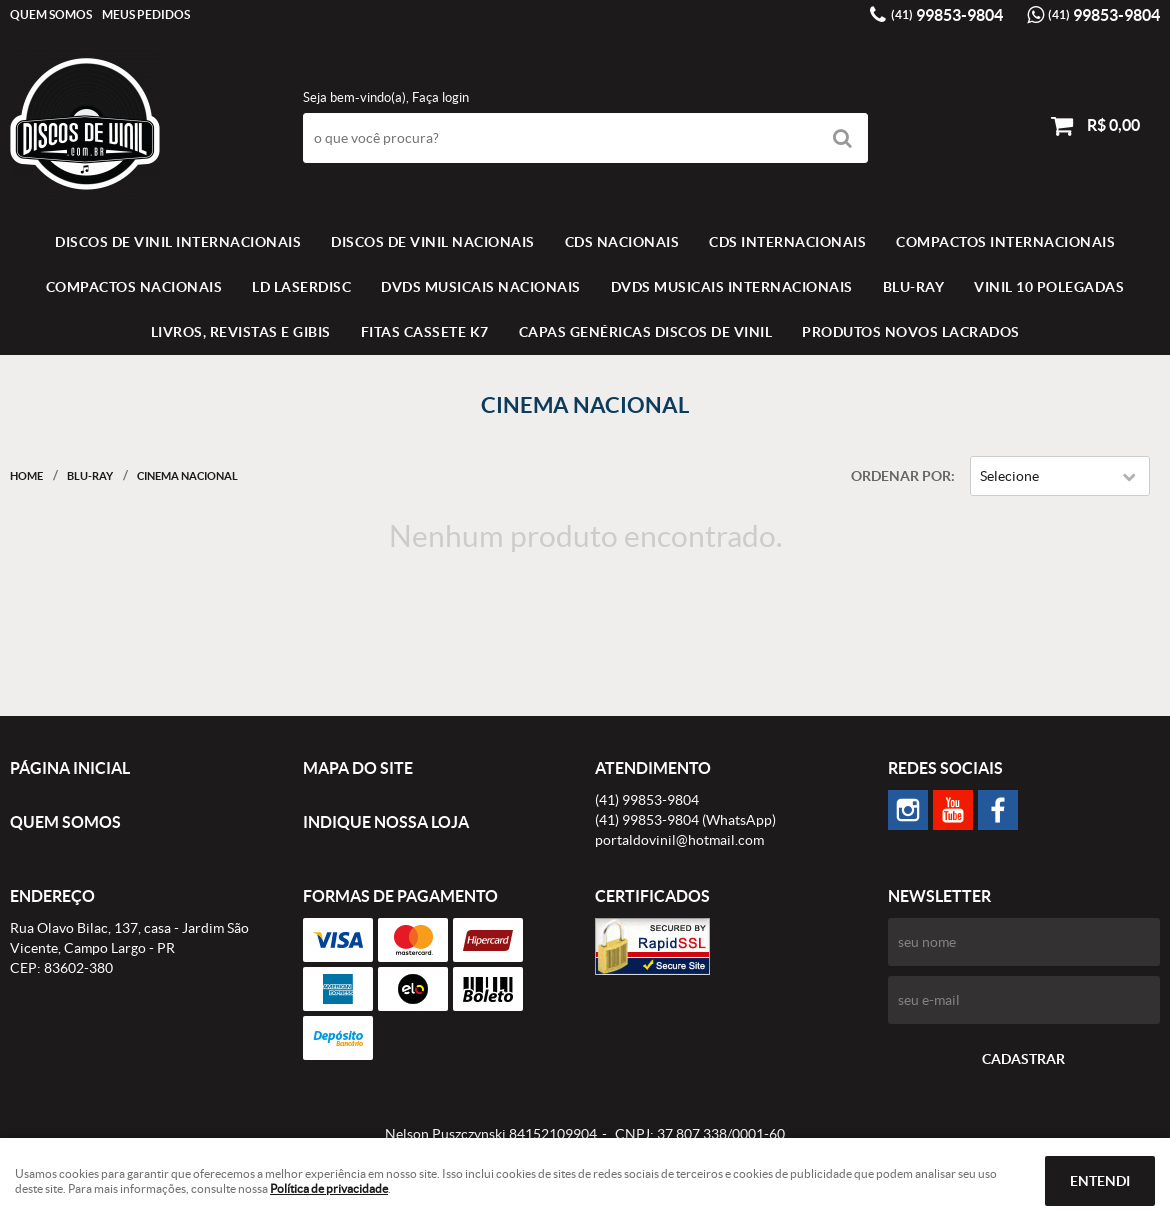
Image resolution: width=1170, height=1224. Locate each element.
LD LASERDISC (301, 287)
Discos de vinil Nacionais (433, 242)
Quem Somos (51, 14)
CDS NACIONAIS (622, 242)
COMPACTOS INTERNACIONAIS (1005, 242)
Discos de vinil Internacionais (178, 242)
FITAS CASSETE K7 (425, 332)
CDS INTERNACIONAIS (787, 242)
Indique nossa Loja (386, 822)
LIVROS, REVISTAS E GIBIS (241, 332)
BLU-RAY (914, 287)
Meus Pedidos (146, 14)
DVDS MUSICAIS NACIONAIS (481, 287)
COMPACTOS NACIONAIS (134, 287)
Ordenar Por (901, 476)
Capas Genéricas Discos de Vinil (646, 332)
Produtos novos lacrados (911, 332)
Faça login (440, 97)
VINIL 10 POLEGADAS (1049, 287)
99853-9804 (947, 15)
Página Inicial (70, 768)
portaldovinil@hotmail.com (679, 840)
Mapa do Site (358, 768)
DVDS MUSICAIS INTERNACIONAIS (732, 287)
